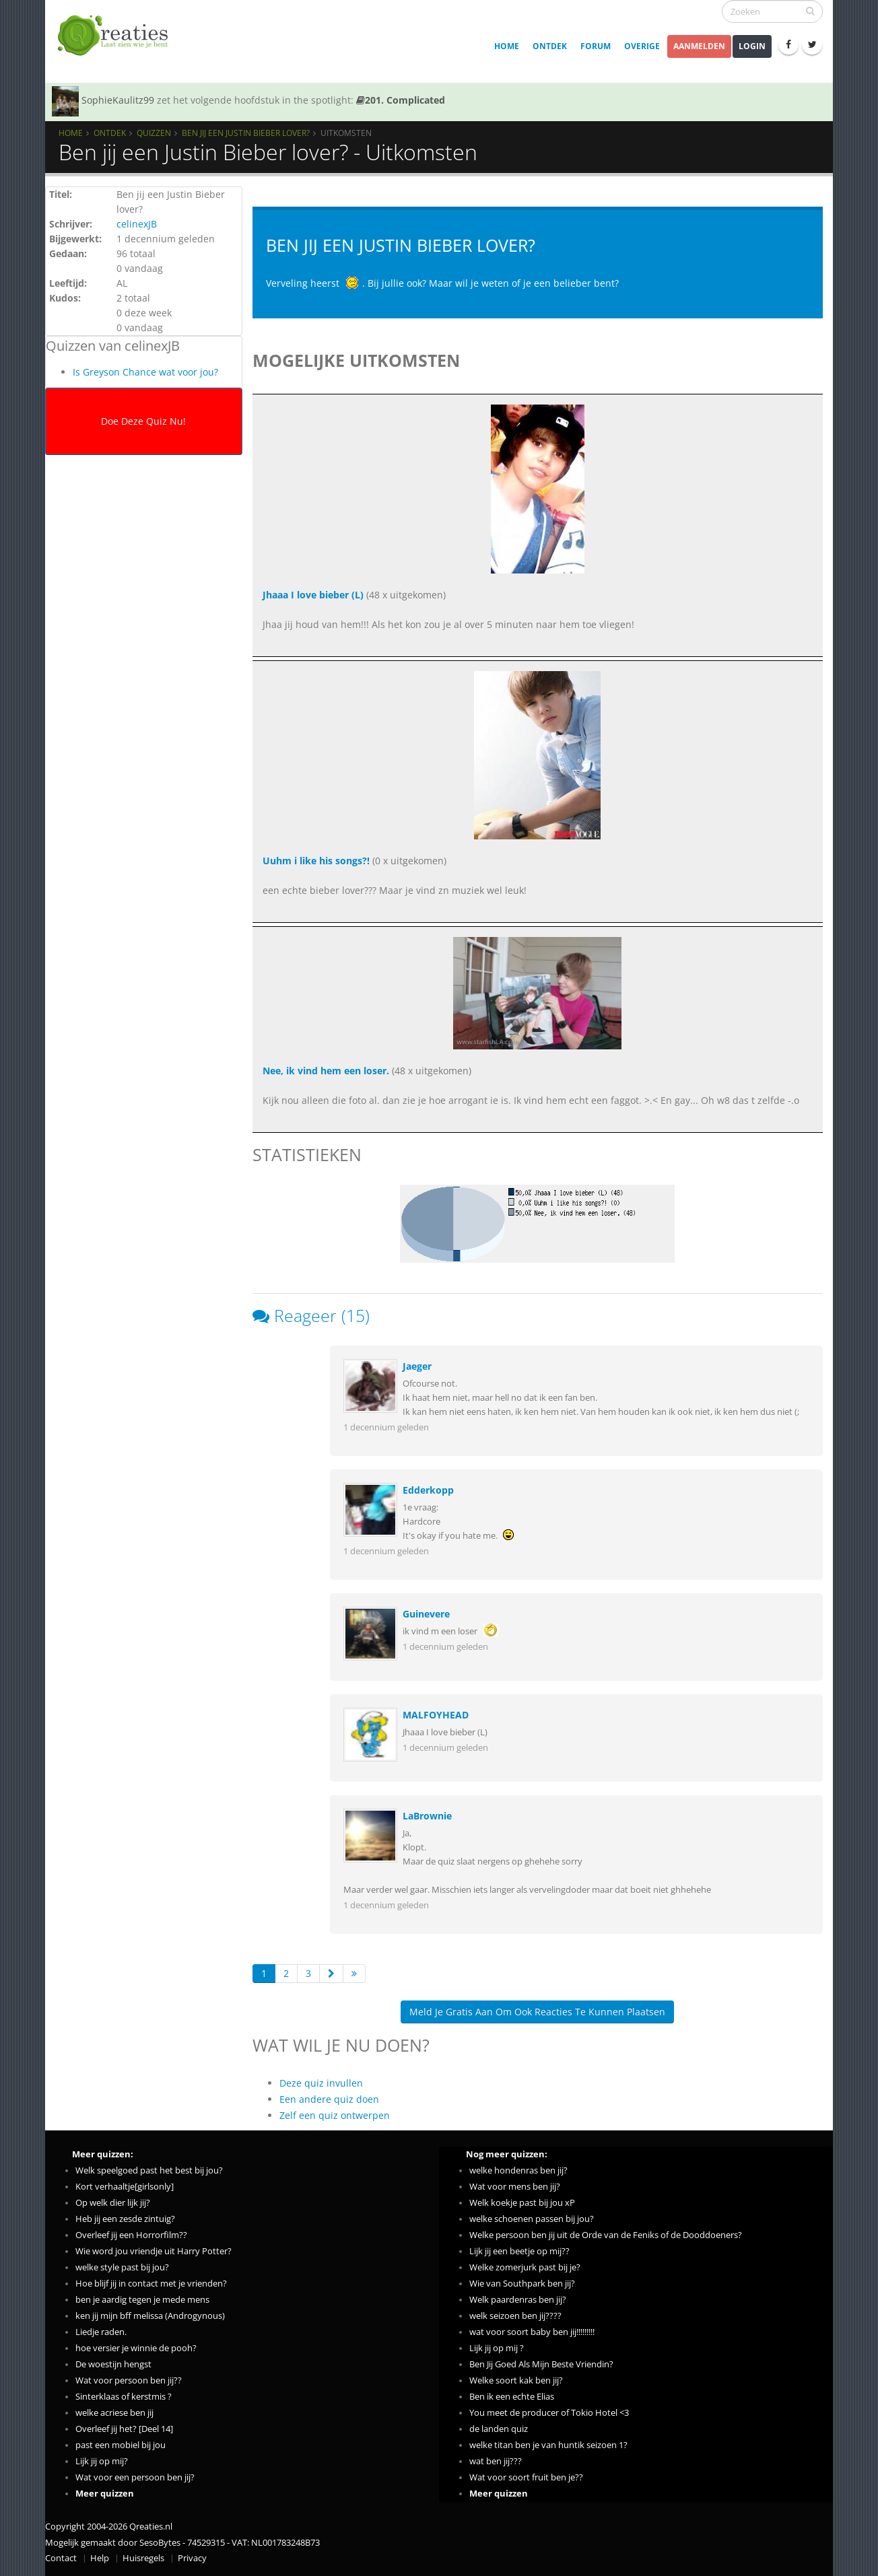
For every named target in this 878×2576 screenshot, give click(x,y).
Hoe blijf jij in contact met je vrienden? (151, 2283)
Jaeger (417, 1366)
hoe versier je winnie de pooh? (136, 2348)
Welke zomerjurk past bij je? (524, 2267)
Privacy (192, 2558)
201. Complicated (400, 100)
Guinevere (426, 1613)
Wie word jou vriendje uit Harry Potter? (153, 2251)
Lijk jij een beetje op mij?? (519, 2251)
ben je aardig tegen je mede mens (142, 2299)
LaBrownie (427, 1815)
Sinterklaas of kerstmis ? (123, 2396)
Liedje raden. (101, 2332)
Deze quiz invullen (321, 2083)
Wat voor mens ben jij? (514, 2186)
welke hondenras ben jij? (518, 2170)
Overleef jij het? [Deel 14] (124, 2429)
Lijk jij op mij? (101, 2461)
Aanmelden (699, 46)
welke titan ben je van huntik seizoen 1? (548, 2445)
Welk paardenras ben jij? (517, 2299)
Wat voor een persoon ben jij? (135, 2477)
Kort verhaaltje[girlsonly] (124, 2186)
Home (506, 46)
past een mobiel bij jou (120, 2445)
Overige (642, 46)
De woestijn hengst (113, 2364)
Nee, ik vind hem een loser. (326, 1070)
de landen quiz (498, 2429)
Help (99, 2558)
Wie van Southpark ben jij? (522, 2283)
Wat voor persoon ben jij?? (128, 2380)
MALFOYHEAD (436, 1714)
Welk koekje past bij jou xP (522, 2202)
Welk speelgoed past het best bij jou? (149, 2170)
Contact (61, 2558)
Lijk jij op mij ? (496, 2348)
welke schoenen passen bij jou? (531, 2219)
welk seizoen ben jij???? (515, 2316)
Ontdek (550, 46)
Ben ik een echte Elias (511, 2396)
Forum (595, 46)
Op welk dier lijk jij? (112, 2202)
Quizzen (154, 132)
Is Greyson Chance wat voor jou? (145, 371)
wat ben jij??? (495, 2461)
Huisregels (143, 2558)
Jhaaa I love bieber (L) (313, 594)
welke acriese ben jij (114, 2412)
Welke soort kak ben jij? (516, 2380)
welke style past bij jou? (122, 2267)
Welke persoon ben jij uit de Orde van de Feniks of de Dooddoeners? (605, 2235)
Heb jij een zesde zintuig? (125, 2219)
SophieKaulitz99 (117, 100)
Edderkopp (428, 1490)
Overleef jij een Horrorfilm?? (131, 2235)
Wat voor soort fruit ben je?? (526, 2477)
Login (752, 46)
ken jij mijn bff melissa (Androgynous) (150, 2316)
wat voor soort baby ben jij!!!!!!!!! (532, 2332)
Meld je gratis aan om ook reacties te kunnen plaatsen (537, 2011)
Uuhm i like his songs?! (316, 860)
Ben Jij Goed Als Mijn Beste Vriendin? (541, 2364)
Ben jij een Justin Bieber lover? (246, 132)
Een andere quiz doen (329, 2099)
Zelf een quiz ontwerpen (334, 2115)
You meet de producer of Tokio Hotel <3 (549, 2412)
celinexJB (136, 223)
